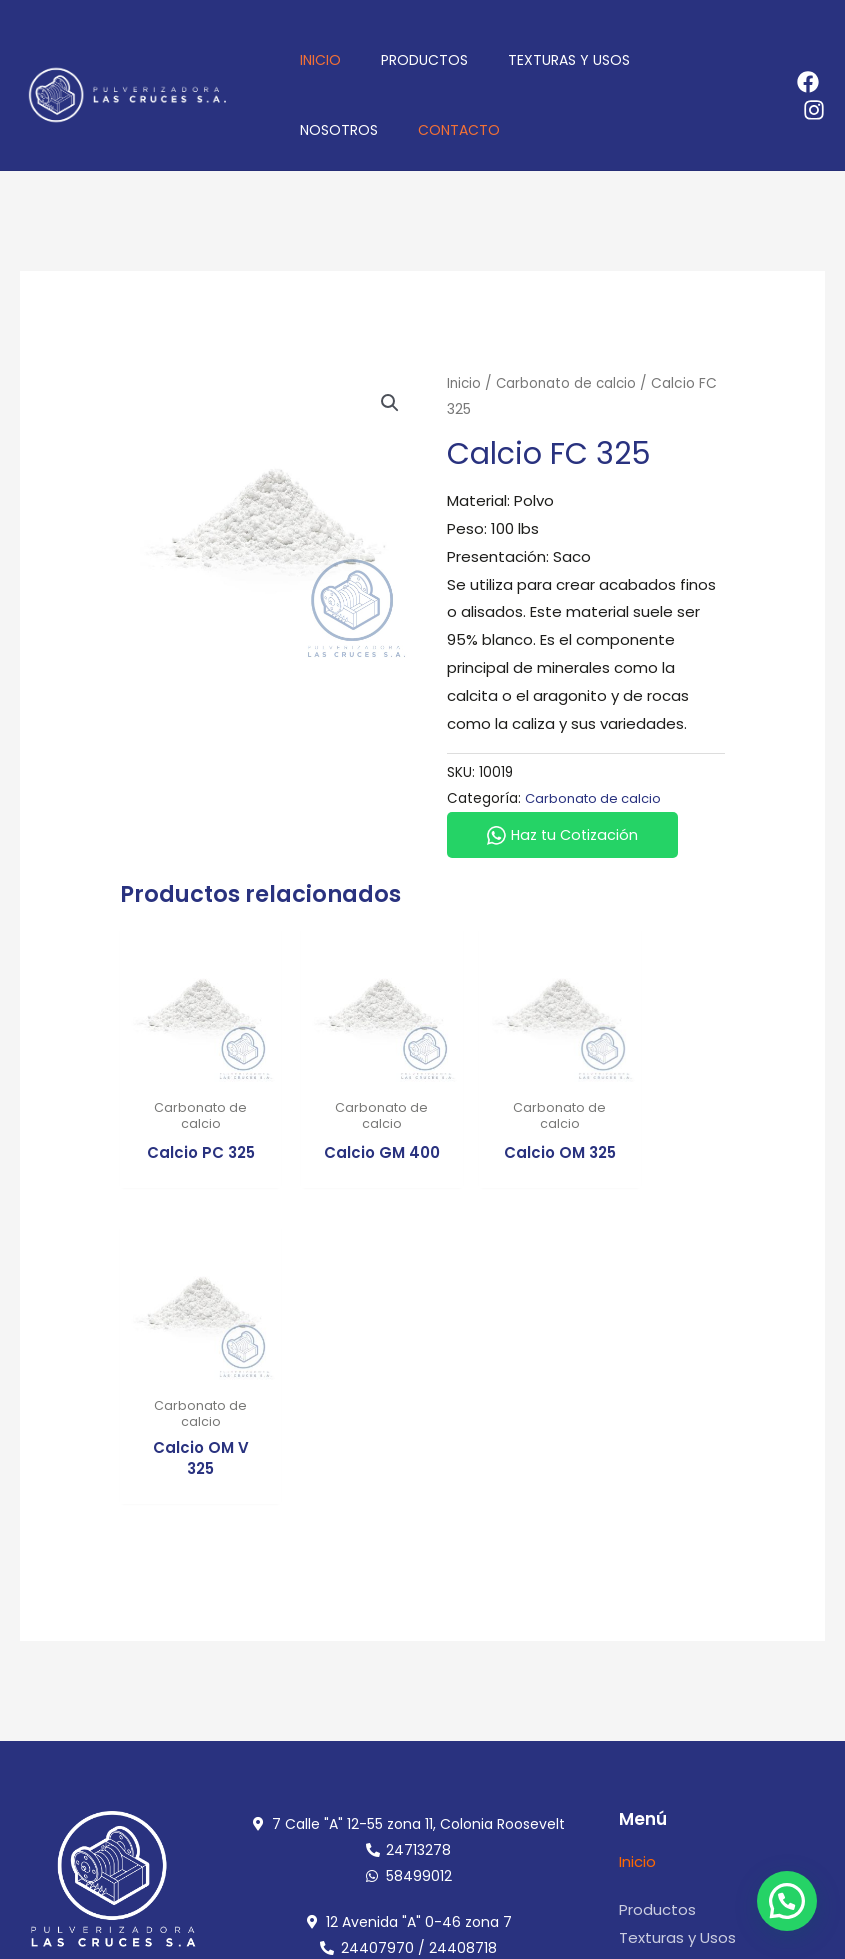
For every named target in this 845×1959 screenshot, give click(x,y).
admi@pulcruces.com (732, 1747)
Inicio (465, 383)
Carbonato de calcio (570, 383)
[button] (390, 404)
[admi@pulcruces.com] (631, 1748)
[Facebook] (808, 82)
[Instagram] (814, 110)
